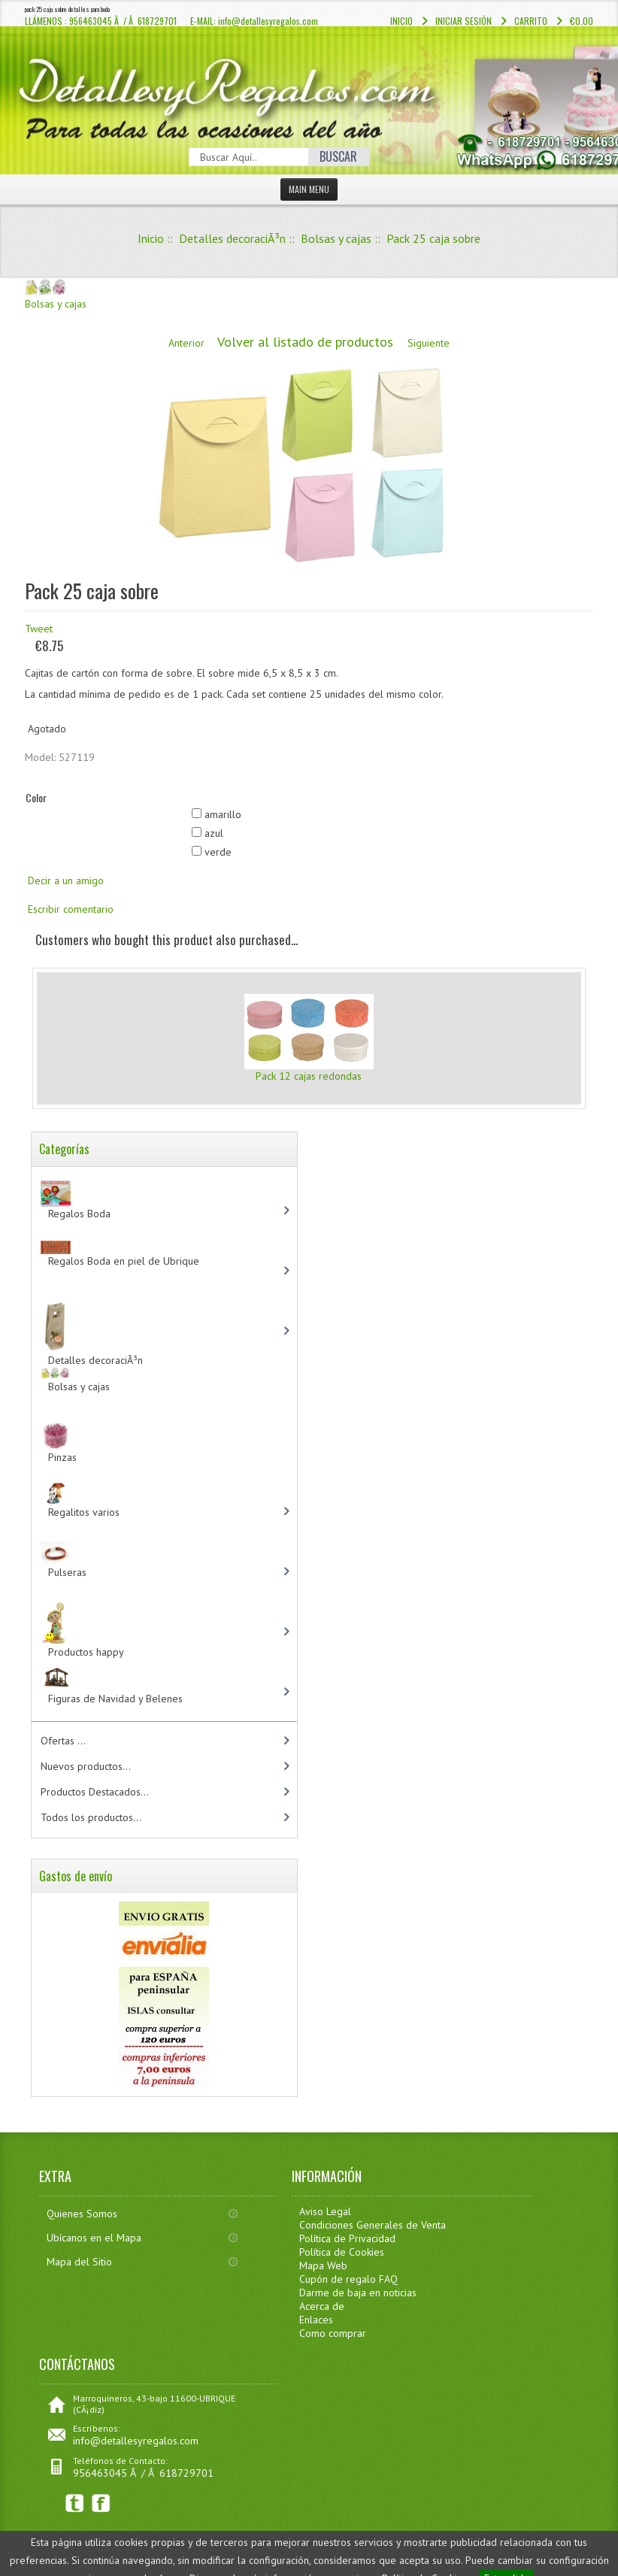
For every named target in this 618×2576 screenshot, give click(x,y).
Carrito (530, 20)
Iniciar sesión (463, 20)
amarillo (222, 814)
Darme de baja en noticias (358, 2292)
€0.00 (581, 20)
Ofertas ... (63, 1740)
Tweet (39, 628)
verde (218, 852)
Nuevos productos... (86, 1766)
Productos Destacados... (95, 1792)
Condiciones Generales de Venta (372, 2225)
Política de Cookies (341, 2252)
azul (213, 833)
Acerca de (321, 2306)
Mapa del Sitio (79, 2261)
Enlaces (316, 2319)
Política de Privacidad (347, 2238)
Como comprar (332, 2333)
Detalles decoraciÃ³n (232, 238)
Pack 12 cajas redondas (309, 1076)
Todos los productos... (91, 1817)
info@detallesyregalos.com (135, 2440)
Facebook (101, 2503)
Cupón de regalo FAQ (348, 2279)
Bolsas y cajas (336, 238)
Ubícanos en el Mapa (94, 2237)
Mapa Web (323, 2265)
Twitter (74, 2503)
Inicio (401, 20)
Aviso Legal (325, 2211)
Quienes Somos (82, 2213)
